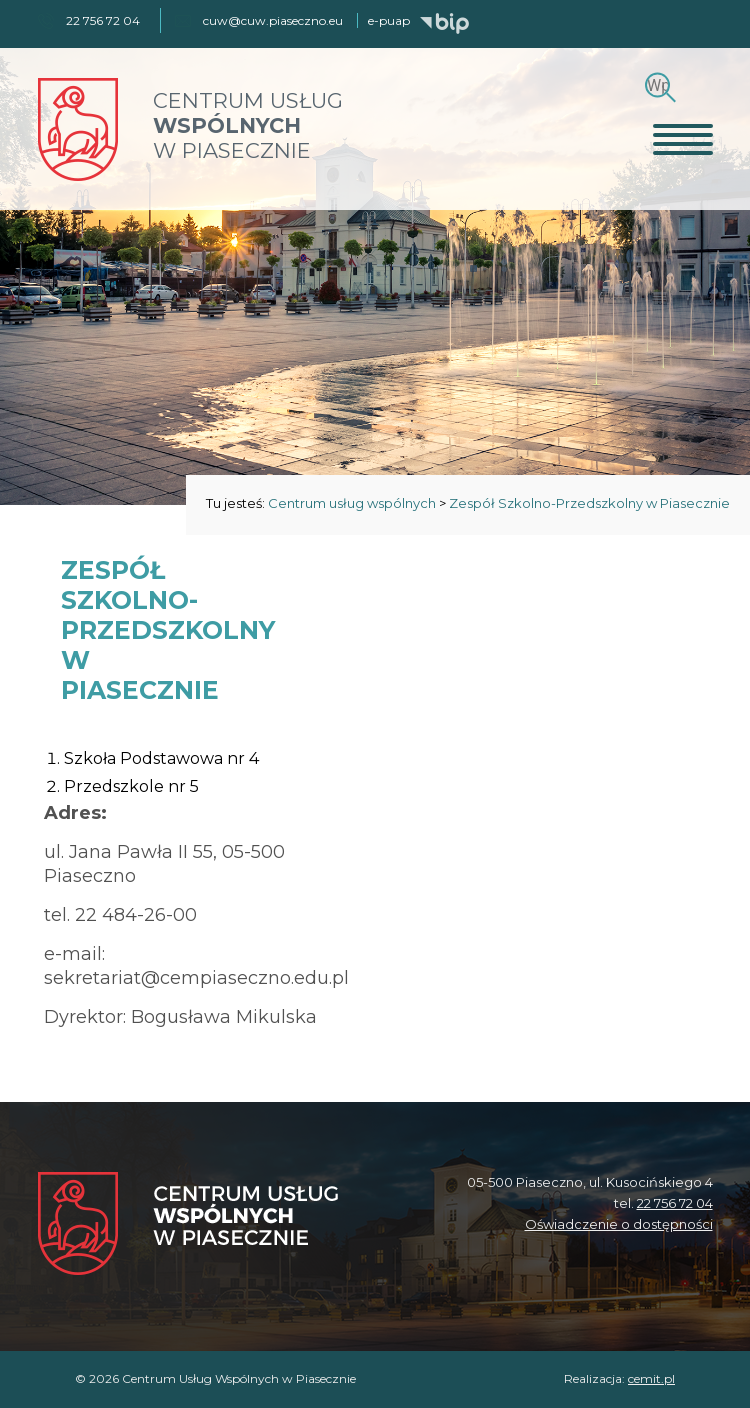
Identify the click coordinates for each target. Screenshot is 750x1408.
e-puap (389, 20)
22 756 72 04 (675, 1203)
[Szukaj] (657, 85)
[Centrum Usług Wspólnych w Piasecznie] (188, 1225)
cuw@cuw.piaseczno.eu (273, 20)
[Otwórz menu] (683, 139)
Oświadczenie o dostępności (619, 1224)
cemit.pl (651, 1378)
